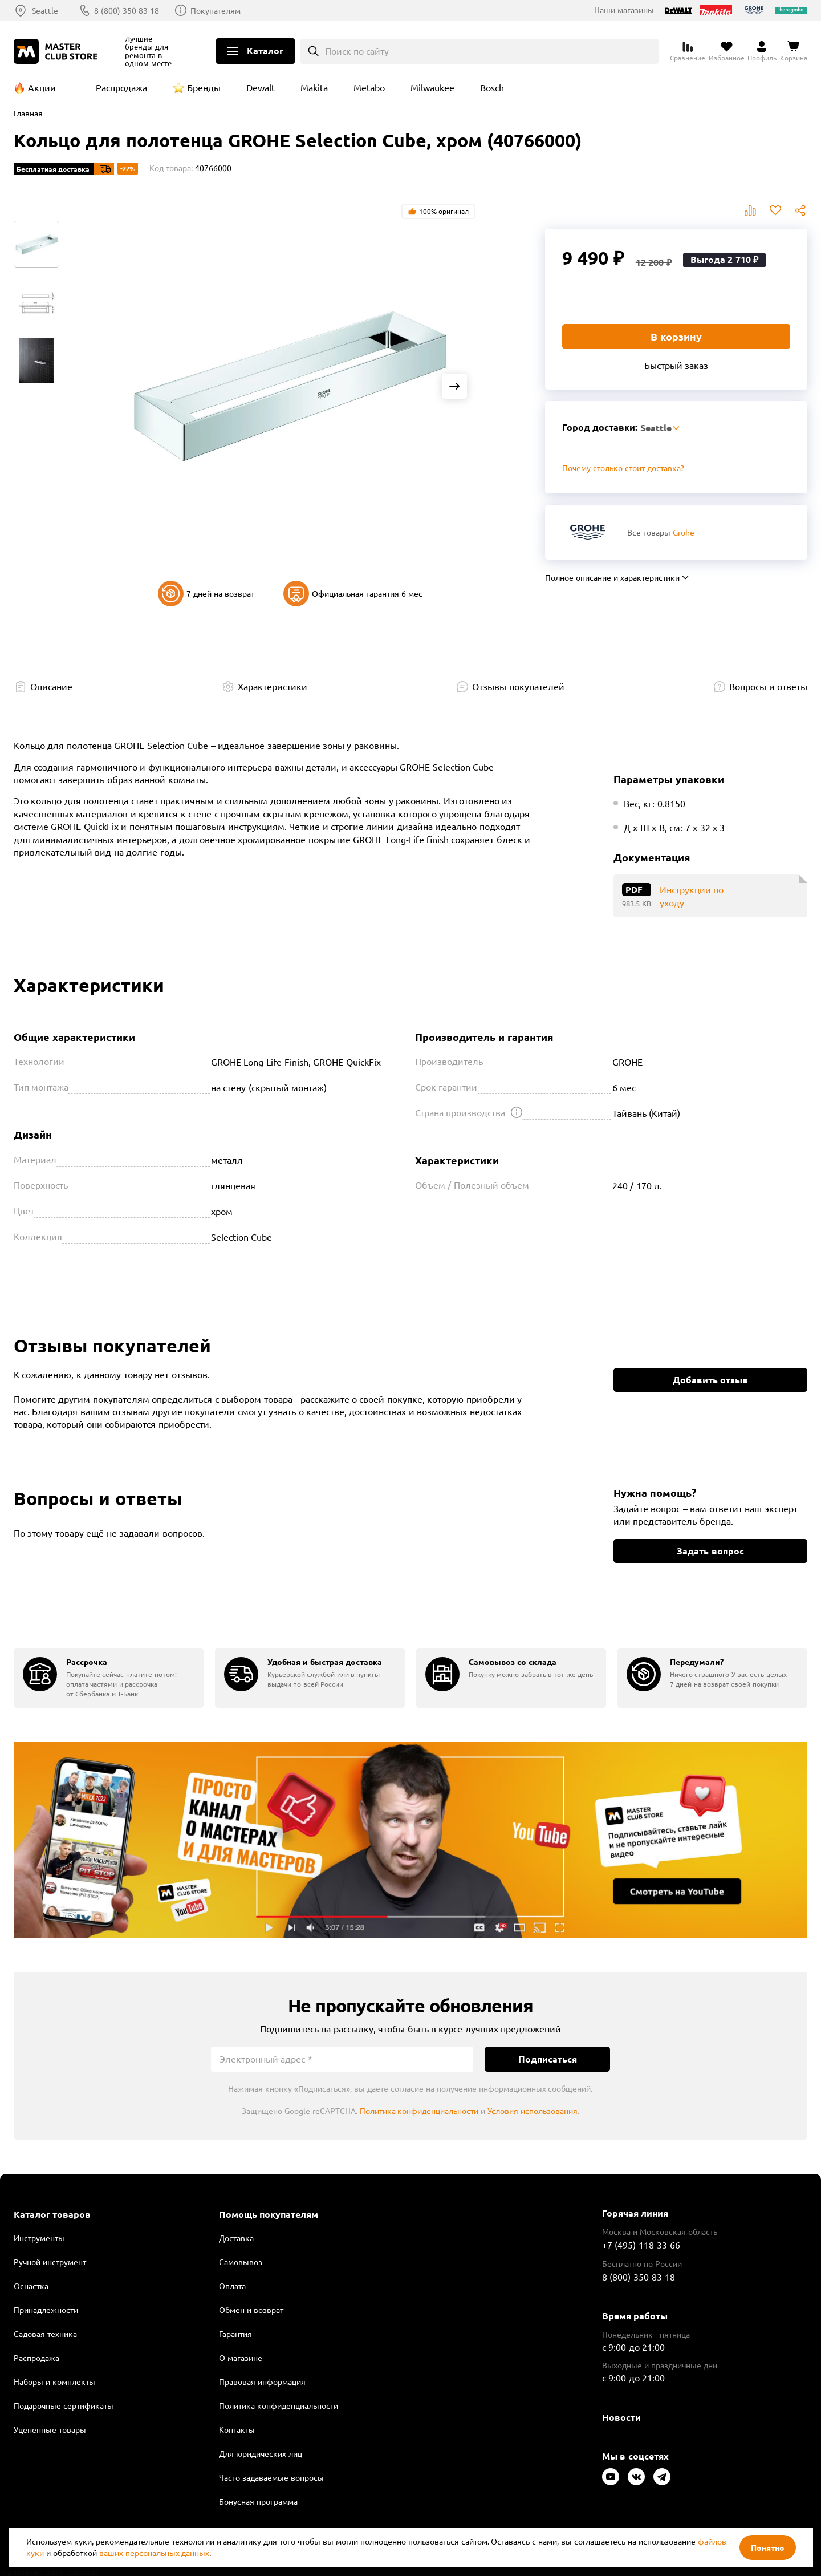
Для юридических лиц (260, 2453)
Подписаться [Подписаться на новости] (547, 2059)
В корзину (676, 336)
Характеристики (272, 686)
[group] (109, 1678)
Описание (51, 686)
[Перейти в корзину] (793, 51)
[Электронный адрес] (342, 2059)
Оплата (232, 2286)
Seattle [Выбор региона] (45, 10)
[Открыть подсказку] (516, 1112)
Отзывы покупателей (518, 686)
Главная (28, 113)
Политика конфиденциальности (419, 2110)
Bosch (492, 87)
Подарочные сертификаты (63, 2405)
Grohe (683, 532)
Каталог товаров (52, 2214)
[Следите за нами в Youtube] (610, 2476)
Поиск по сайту (357, 50)
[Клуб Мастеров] (57, 51)
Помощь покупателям (268, 2214)
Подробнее (410, 1840)
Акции (42, 87)
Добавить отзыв (710, 1380)
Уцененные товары (50, 2429)
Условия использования (532, 2110)
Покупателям (215, 10)
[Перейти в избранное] (727, 51)
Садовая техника (45, 2333)
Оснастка (31, 2286)
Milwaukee (432, 87)
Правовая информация (262, 2381)
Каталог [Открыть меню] (265, 50)
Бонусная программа (258, 2501)
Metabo (369, 87)
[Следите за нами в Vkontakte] (636, 2476)
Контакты (237, 2429)
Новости (621, 2417)
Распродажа (121, 87)
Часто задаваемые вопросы (271, 2477)
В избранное (775, 210)
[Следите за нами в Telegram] (661, 2476)
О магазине (240, 2357)
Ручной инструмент (50, 2262)
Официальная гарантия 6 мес (352, 593)
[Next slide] (454, 386)
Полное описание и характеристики (612, 577)
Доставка (236, 2238)
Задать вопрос (710, 1551)
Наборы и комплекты (54, 2381)
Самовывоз (240, 2262)
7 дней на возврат (206, 593)
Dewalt (260, 87)
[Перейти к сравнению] (687, 51)
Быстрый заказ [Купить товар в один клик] (676, 365)
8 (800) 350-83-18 (126, 10)
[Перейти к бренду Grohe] (587, 532)
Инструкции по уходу (692, 896)
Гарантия (235, 2333)
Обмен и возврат (251, 2309)
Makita (314, 87)
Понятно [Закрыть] (768, 2547)
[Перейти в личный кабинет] (762, 51)
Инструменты (39, 2238)
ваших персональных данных (154, 2552)
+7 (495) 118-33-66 (641, 2244)
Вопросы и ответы (768, 686)
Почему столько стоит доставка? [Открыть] (623, 468)
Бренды (204, 87)
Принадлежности (46, 2309)
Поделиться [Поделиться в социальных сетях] (800, 210)
